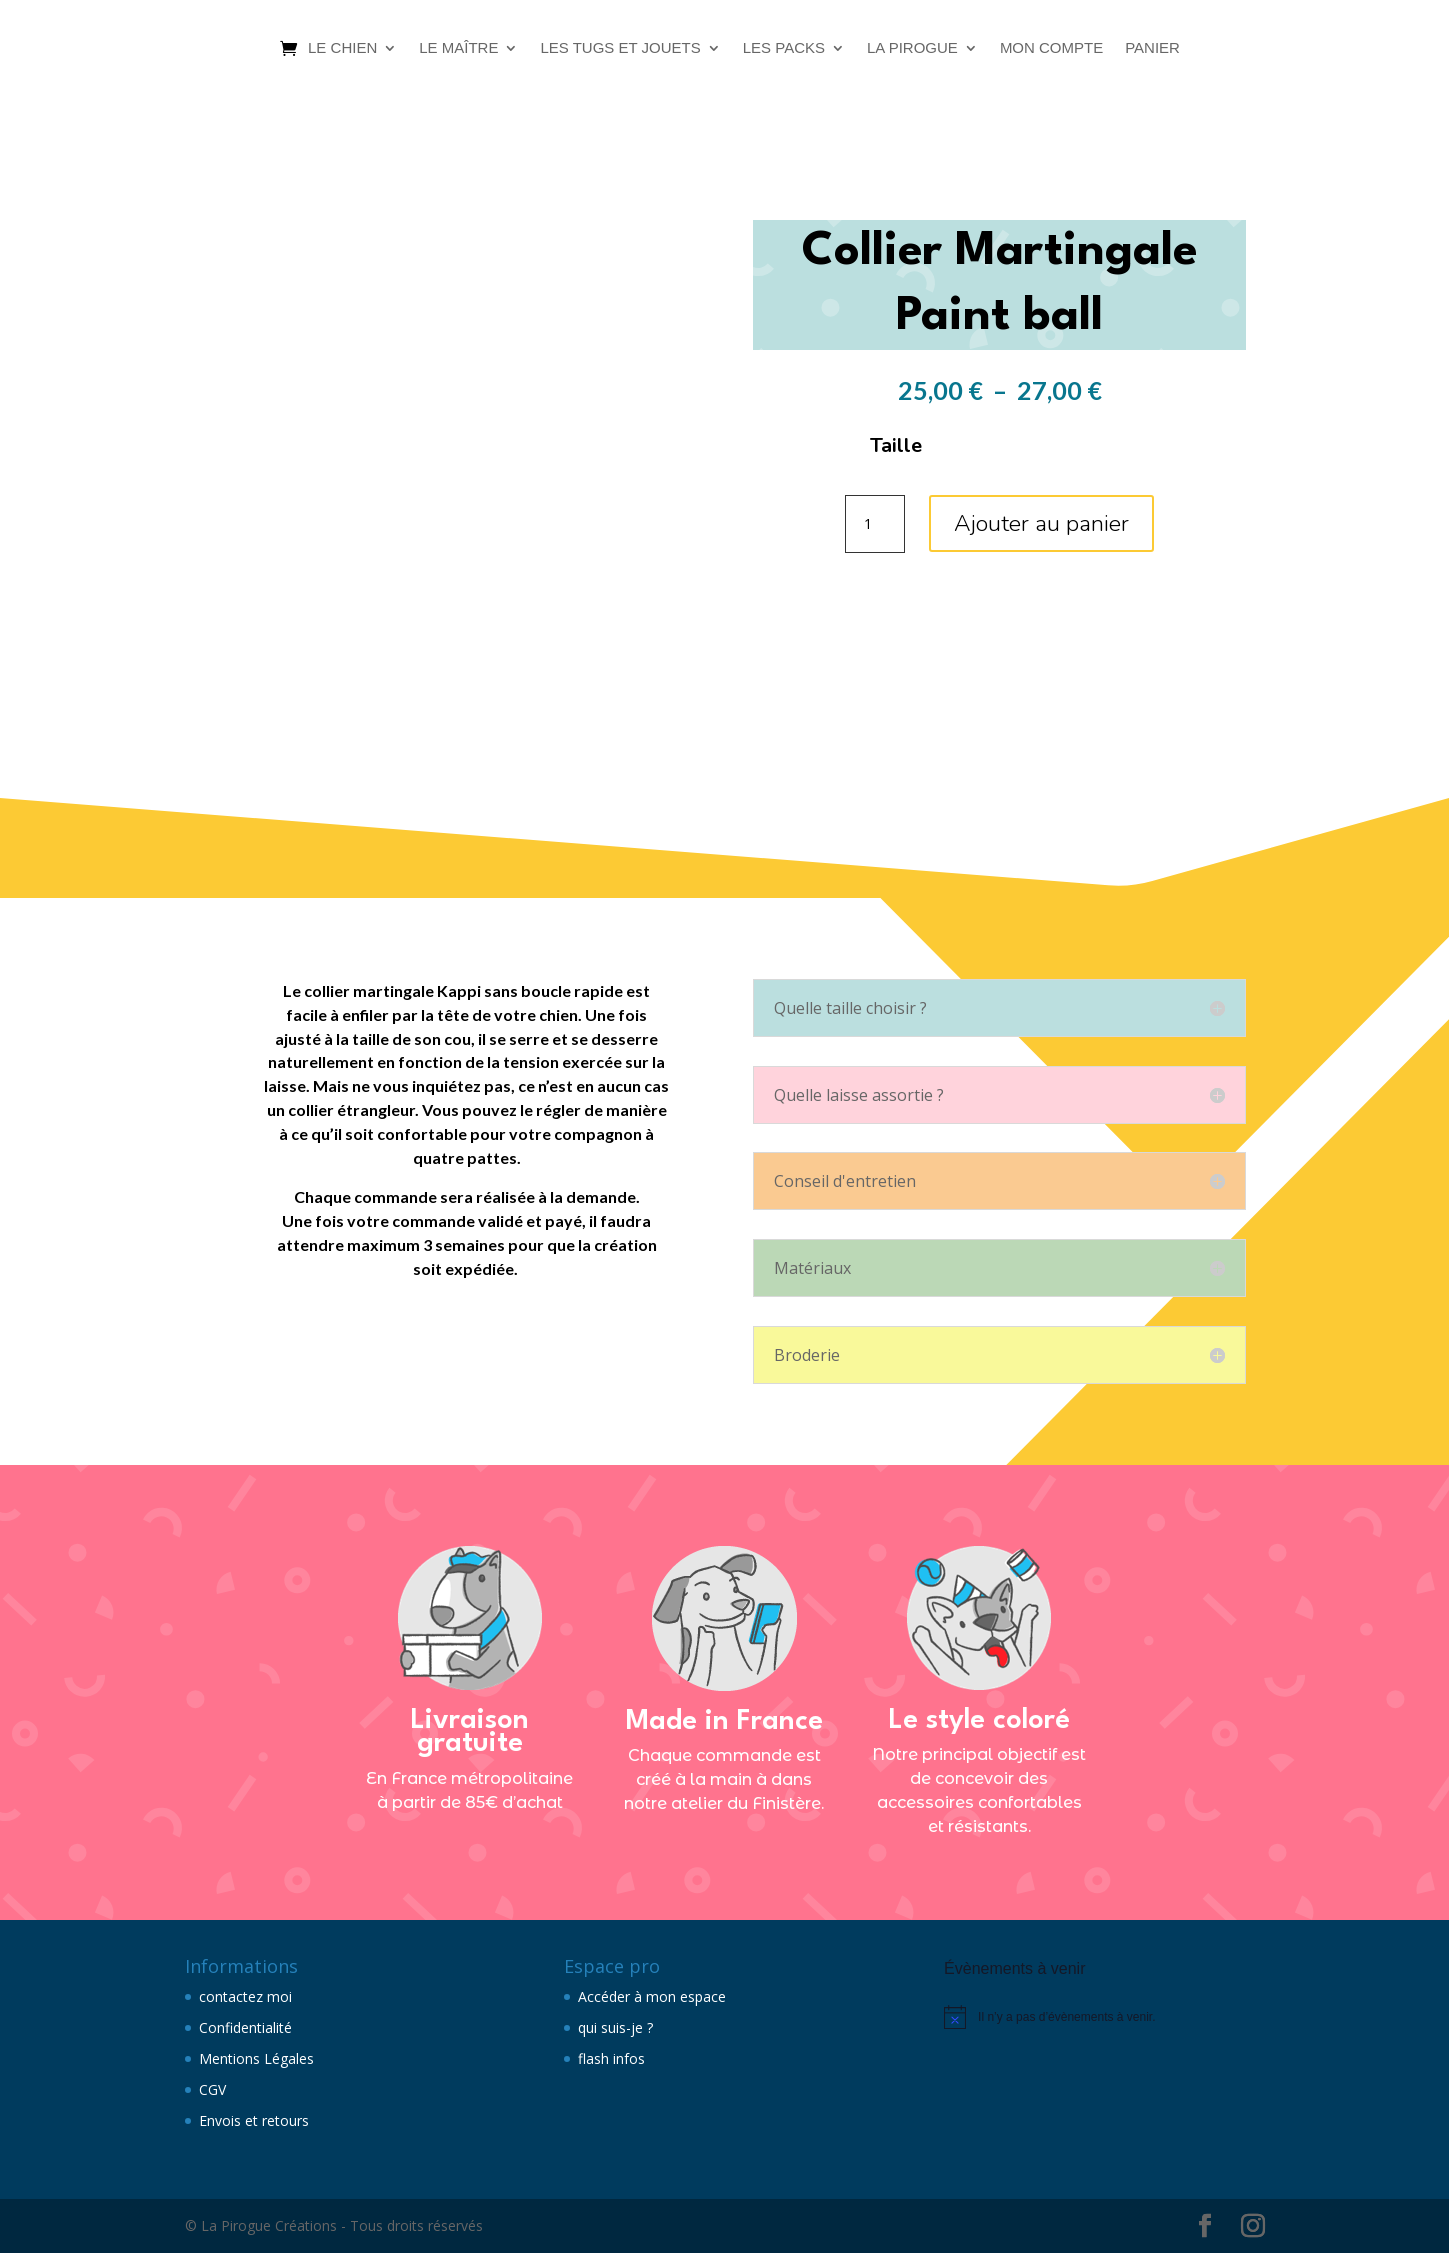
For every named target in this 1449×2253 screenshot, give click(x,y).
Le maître (458, 47)
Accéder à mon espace (652, 1996)
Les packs (784, 47)
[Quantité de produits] (875, 524)
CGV (212, 2089)
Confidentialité (245, 2027)
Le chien (342, 47)
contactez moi (245, 1996)
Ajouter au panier (1041, 523)
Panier (1152, 47)
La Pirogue (912, 47)
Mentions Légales (256, 2058)
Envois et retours (254, 2120)
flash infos (611, 2058)
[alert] (1104, 2017)
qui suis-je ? (615, 2027)
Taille (896, 445)
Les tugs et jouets (620, 47)
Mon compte (1051, 47)
